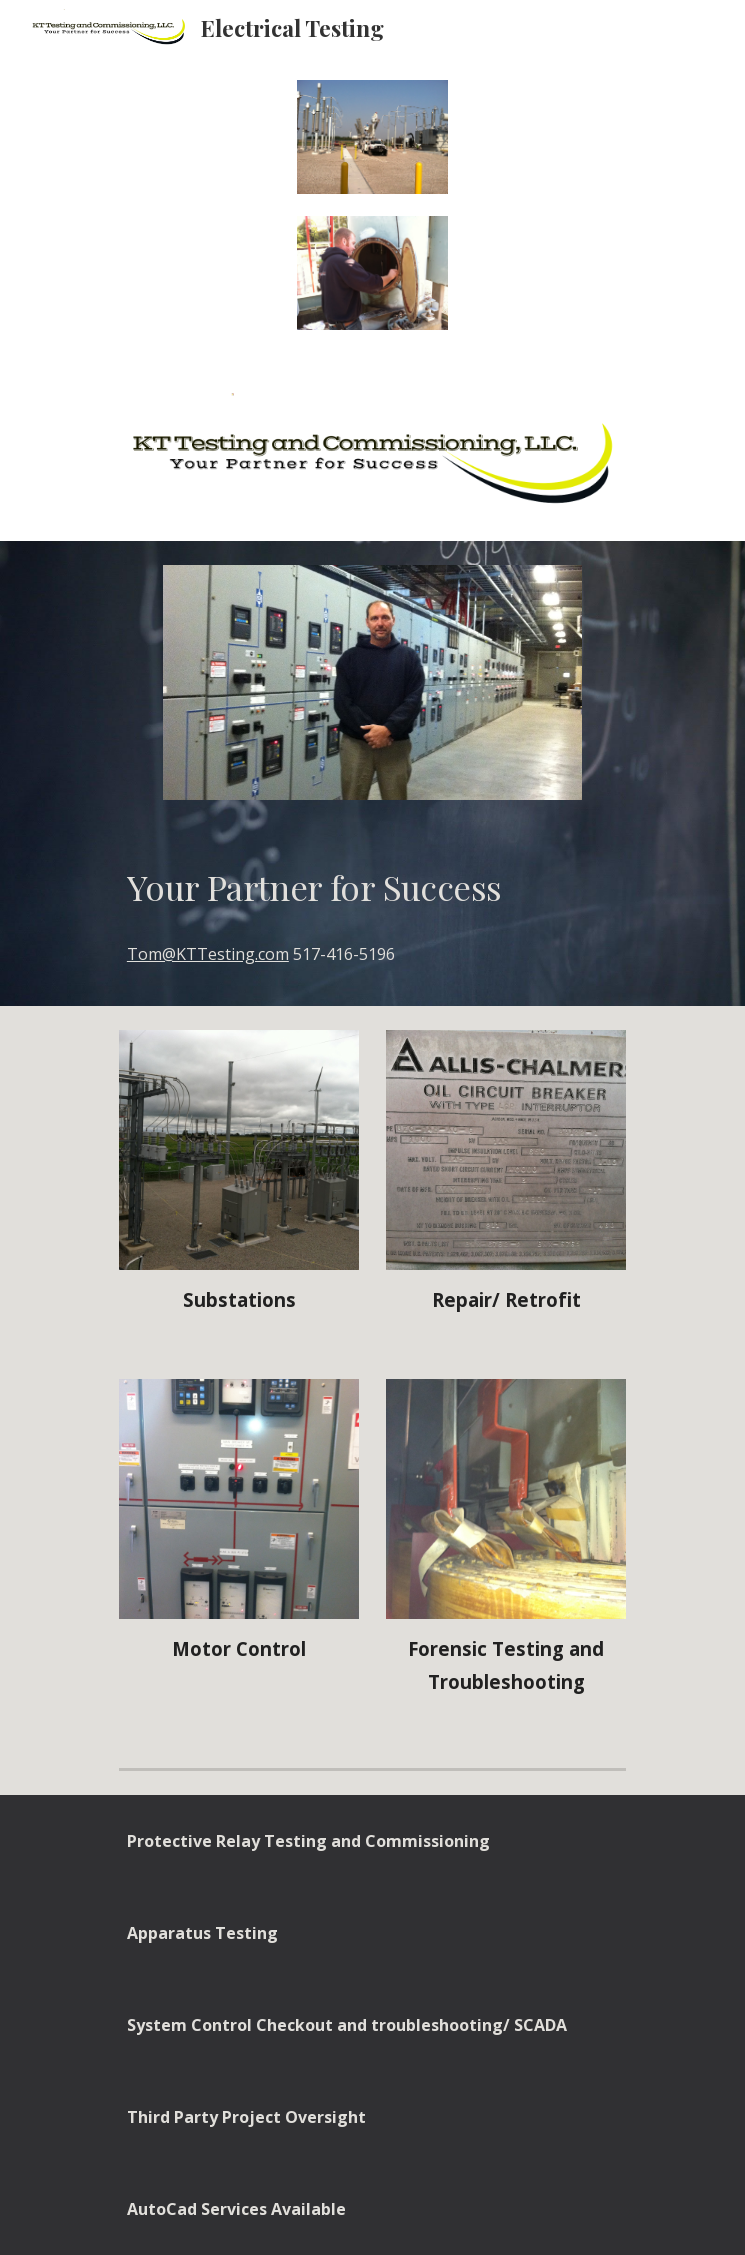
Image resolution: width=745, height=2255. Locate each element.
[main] (372, 887)
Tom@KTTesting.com (208, 954)
